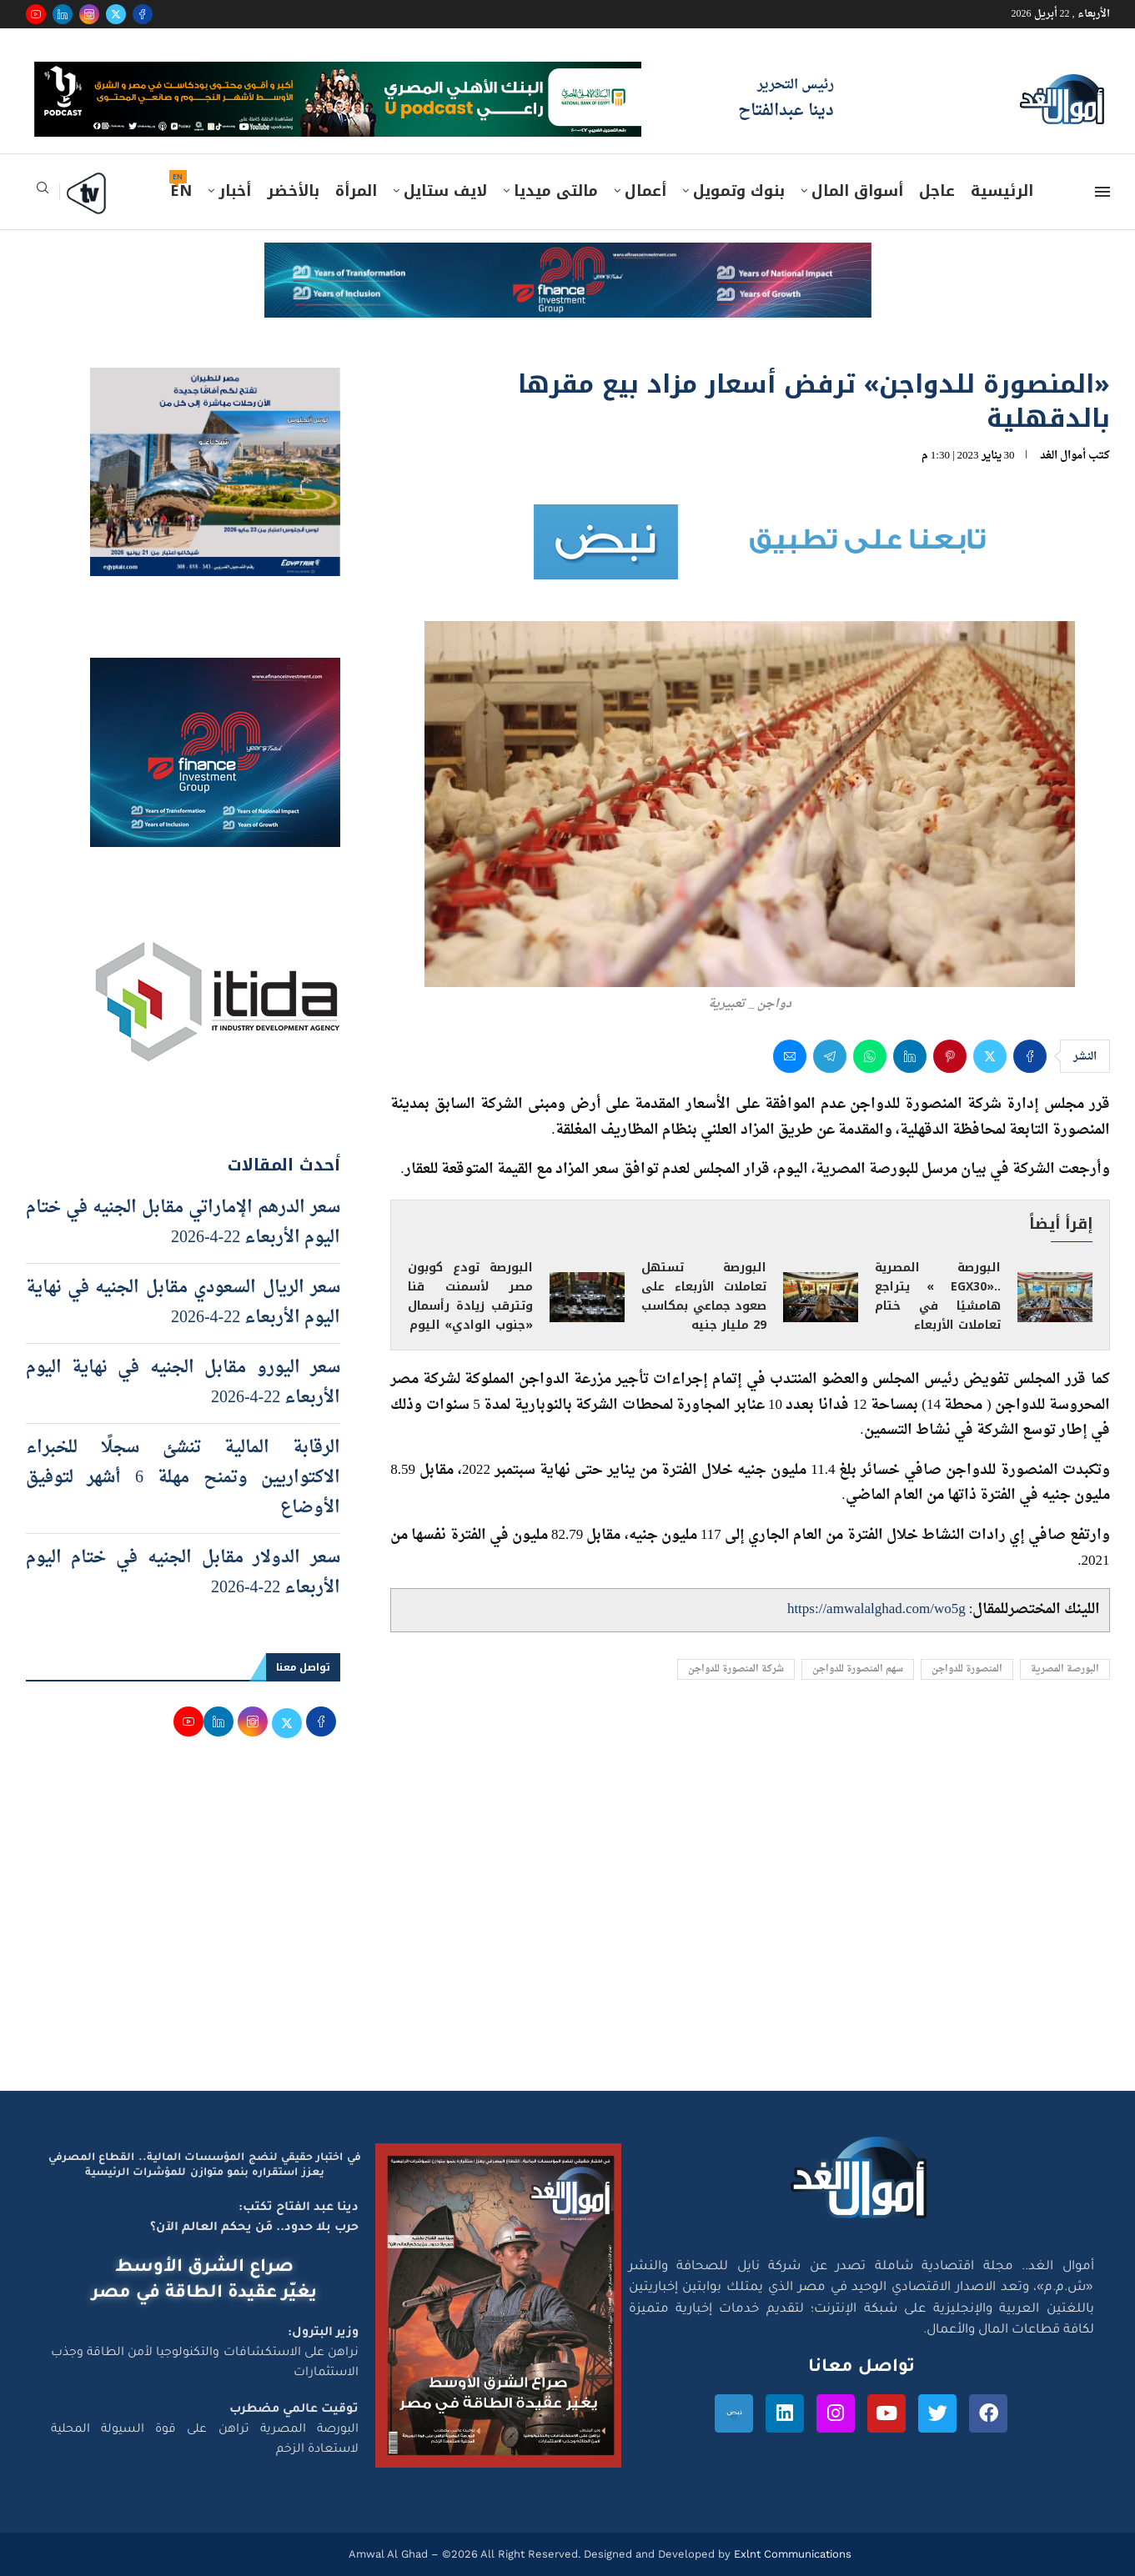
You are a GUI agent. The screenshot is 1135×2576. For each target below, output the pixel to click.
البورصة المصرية (1065, 1669)
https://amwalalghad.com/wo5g (876, 1609)
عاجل (937, 190)
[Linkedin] (63, 14)
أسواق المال (857, 190)
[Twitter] (116, 14)
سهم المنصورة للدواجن (857, 1669)
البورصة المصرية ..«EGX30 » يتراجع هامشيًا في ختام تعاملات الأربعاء (937, 1296)
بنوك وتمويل (739, 190)
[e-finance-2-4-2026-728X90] (567, 258)
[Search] (42, 193)
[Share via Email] (789, 1056)
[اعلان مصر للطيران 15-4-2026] (215, 383)
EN (181, 190)
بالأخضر (293, 190)
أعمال (645, 190)
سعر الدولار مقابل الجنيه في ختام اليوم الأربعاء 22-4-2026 (183, 1573)
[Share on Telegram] (829, 1056)
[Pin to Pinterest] (950, 1056)
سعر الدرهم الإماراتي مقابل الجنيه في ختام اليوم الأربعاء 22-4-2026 (183, 1223)
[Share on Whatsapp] (869, 1056)
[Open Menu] (1102, 191)
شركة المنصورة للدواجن (736, 1669)
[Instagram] (89, 14)
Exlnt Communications (791, 2554)
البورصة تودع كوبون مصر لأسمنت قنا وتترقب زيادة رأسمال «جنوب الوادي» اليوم (470, 1296)
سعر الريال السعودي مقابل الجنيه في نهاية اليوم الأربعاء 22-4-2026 (183, 1303)
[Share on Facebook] (1030, 1056)
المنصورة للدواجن (967, 1669)
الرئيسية (1002, 190)
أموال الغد (1063, 455)
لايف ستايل (445, 190)
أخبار (234, 190)
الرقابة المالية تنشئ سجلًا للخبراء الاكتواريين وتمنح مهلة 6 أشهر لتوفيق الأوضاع (183, 1478)
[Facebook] (143, 14)
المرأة (356, 190)
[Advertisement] (568, 1932)
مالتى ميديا (556, 190)
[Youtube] (36, 14)
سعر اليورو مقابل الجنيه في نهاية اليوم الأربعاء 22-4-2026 (183, 1383)
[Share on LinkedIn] (910, 1056)
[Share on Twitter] (990, 1056)
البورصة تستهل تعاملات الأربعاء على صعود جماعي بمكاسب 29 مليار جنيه (703, 1296)
